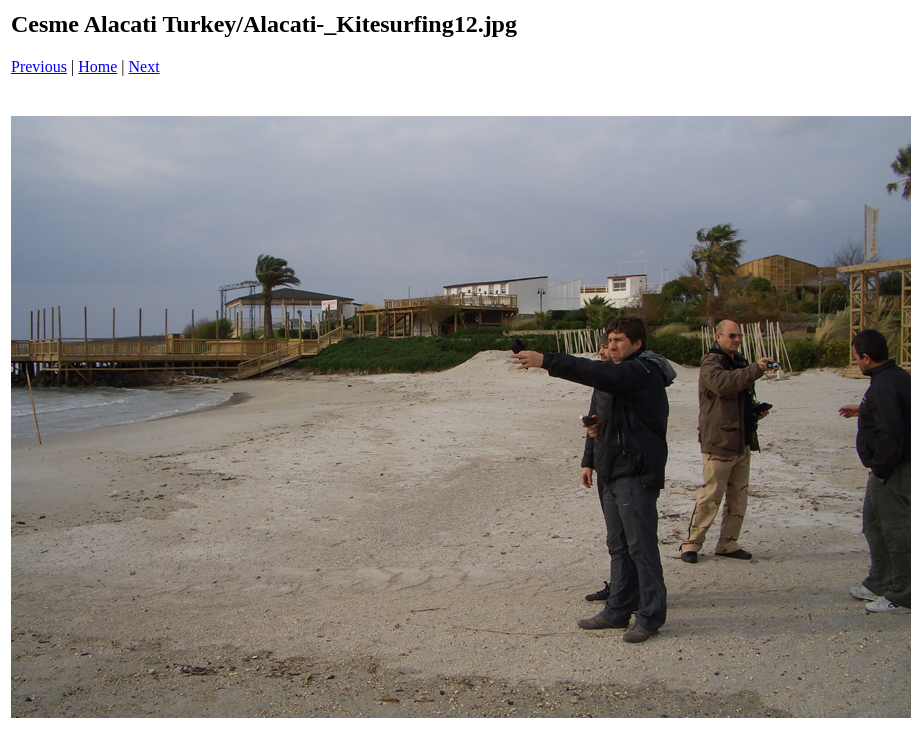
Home (97, 66)
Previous (39, 66)
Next (144, 66)
